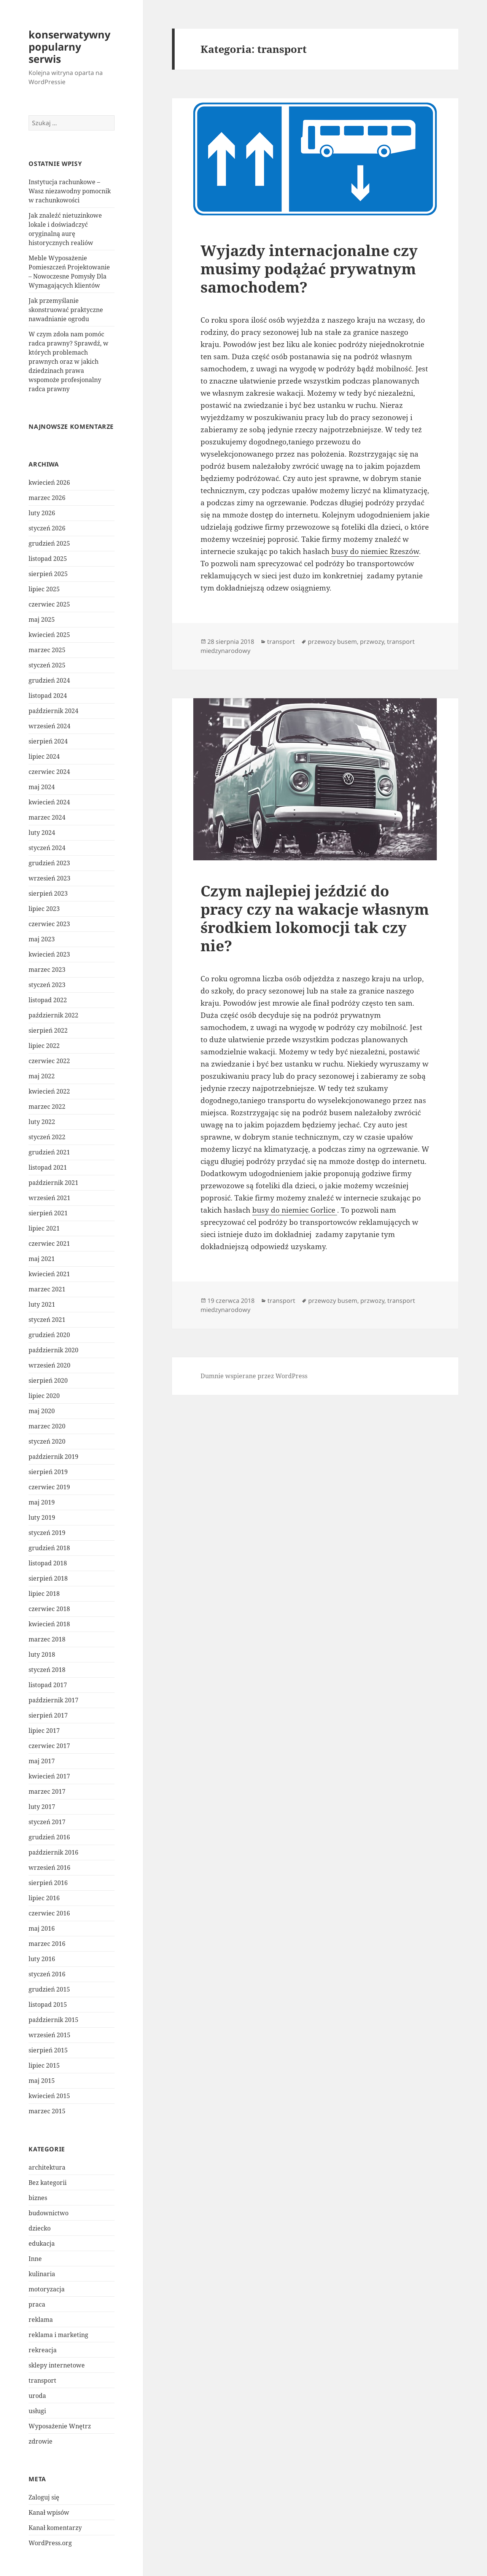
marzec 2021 (47, 1289)
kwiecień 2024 (49, 802)
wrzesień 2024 (49, 726)
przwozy (372, 641)
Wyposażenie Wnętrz (60, 2426)
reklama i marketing (58, 2335)
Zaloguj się (44, 2497)
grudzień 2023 (49, 863)
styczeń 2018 (47, 1669)
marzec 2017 (47, 1791)
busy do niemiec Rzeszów (375, 551)
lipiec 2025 (44, 589)
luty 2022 (42, 1122)
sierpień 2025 (48, 574)
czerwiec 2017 (49, 1746)
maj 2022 (42, 1076)
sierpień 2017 (48, 1715)
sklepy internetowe (57, 2365)
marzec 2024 (47, 817)
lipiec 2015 (44, 2065)
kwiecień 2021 (49, 1274)
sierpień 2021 (48, 1213)
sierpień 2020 (48, 1380)
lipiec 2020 (44, 1395)
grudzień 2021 (49, 1152)
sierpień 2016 (48, 1883)
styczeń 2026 (47, 528)
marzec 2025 (47, 650)
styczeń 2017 (47, 1822)
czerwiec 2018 (49, 1609)
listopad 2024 (48, 695)
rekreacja (43, 2350)
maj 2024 (42, 787)
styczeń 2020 (47, 1441)
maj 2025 (42, 619)
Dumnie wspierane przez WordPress (254, 1376)
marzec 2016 (47, 1943)
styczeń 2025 (47, 665)
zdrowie (41, 2441)
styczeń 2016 (47, 1974)
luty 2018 (42, 1654)
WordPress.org (50, 2543)
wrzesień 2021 (49, 1198)
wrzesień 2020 (49, 1365)
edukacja (42, 2243)
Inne (35, 2258)
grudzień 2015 (49, 1989)
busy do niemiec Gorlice (294, 1210)
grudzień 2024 (49, 680)
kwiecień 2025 (49, 634)
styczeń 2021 (47, 1319)
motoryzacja (47, 2289)
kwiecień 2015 (49, 2096)
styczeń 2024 (47, 848)
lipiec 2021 (44, 1228)
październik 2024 (53, 711)
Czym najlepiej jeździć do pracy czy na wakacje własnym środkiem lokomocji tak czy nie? (315, 917)
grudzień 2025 (49, 543)
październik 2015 (53, 2020)
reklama (41, 2319)
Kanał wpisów (49, 2512)
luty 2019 (42, 1517)
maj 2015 (42, 2080)
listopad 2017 (48, 1685)
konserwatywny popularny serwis (69, 46)
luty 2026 (42, 513)
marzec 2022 (47, 1106)
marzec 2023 (47, 969)
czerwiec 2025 (49, 604)
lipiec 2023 (44, 908)
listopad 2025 (48, 558)
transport (42, 2380)
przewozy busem (332, 641)
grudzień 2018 (49, 1548)
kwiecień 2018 (49, 1624)
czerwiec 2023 (49, 924)
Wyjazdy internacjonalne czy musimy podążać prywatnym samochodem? (309, 268)
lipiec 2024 (44, 756)
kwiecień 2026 (49, 482)
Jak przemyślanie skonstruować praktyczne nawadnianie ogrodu (66, 309)
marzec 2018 (47, 1639)
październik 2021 (53, 1182)
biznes (38, 2198)
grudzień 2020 (49, 1335)
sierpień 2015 (48, 2050)
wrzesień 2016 (49, 1867)
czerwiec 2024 (49, 771)
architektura (47, 2167)
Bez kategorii (48, 2182)
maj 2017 (42, 1761)
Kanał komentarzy (55, 2527)
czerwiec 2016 (49, 1913)
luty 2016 (42, 1959)
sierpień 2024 (48, 741)
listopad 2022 (48, 1000)
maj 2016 (42, 1928)
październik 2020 (53, 1350)
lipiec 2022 (44, 1045)
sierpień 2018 (48, 1578)
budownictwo (48, 2213)
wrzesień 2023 (49, 878)
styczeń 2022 (47, 1137)
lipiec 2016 (44, 1898)
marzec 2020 (47, 1426)
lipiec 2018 (44, 1593)
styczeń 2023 (47, 985)
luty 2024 (42, 832)
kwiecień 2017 (49, 1776)
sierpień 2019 (48, 1472)
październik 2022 (53, 1015)
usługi (37, 2411)
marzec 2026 (47, 498)
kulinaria (42, 2274)
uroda (37, 2395)
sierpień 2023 (48, 893)
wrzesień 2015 (49, 2035)
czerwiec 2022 (49, 1061)
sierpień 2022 (48, 1030)
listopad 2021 (48, 1167)
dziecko (40, 2228)
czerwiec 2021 (49, 1243)
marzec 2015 (47, 2111)
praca (37, 2304)
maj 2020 (42, 1411)
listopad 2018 (48, 1563)
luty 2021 (42, 1304)
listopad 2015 (48, 2004)
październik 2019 (53, 1456)
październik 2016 (53, 1852)
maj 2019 (42, 1502)
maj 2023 (42, 939)
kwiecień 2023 (49, 954)
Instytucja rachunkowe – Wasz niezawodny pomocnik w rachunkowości (70, 191)
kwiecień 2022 (49, 1091)
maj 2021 (42, 1259)
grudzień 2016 (49, 1837)
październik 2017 (53, 1700)
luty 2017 (42, 1806)
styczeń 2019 (47, 1532)
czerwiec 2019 (49, 1487)
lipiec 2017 (44, 1730)
